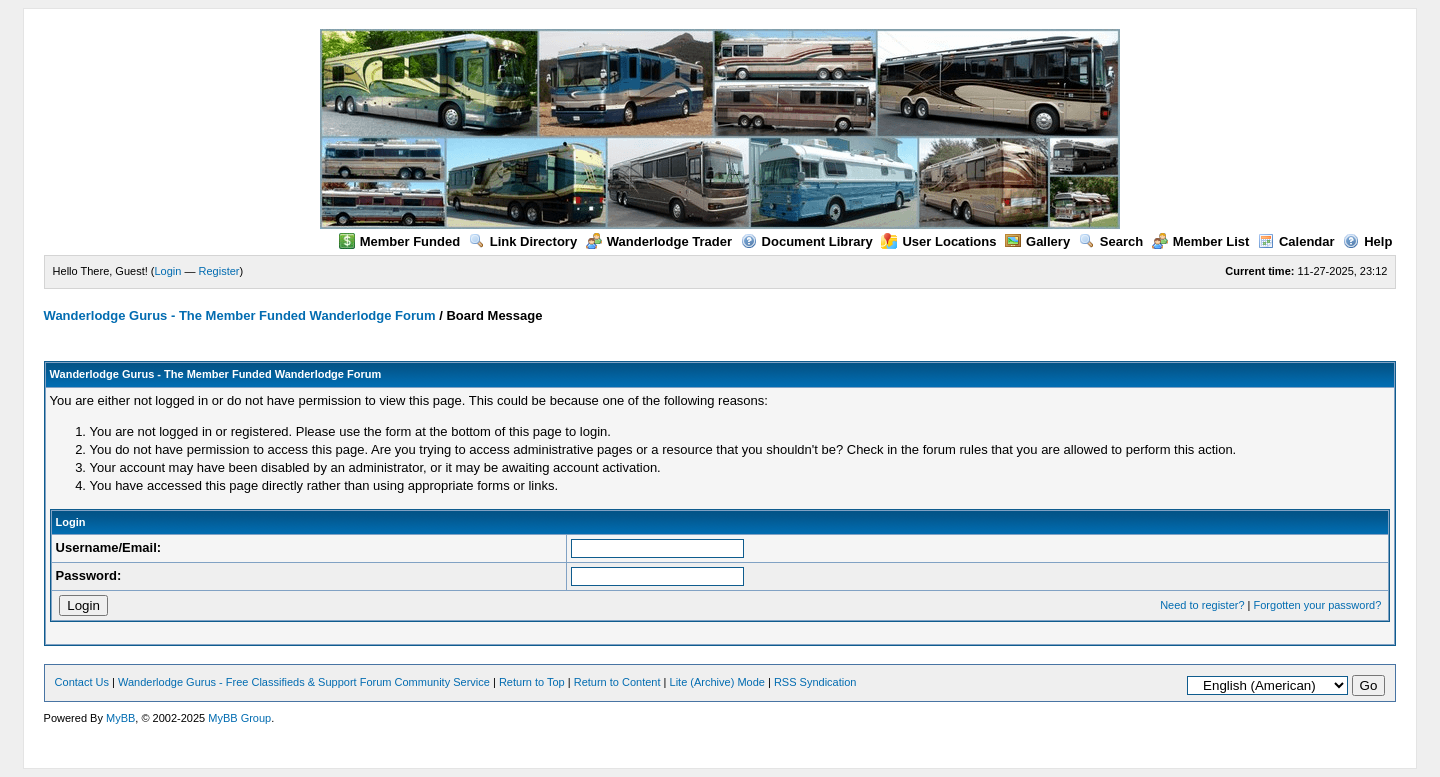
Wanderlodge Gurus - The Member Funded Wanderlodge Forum (240, 315)
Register (219, 271)
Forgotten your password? (1318, 605)
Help (1367, 241)
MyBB (120, 718)
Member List (1201, 241)
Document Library (807, 241)
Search (1111, 241)
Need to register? (1202, 605)
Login (168, 271)
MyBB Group (239, 718)
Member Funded (399, 241)
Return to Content (617, 682)
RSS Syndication (815, 682)
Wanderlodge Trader (659, 241)
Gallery (1037, 241)
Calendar (1296, 241)
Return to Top (532, 682)
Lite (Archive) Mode (717, 682)
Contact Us (82, 682)
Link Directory (523, 241)
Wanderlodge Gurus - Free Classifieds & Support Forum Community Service (304, 682)
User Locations (938, 241)
